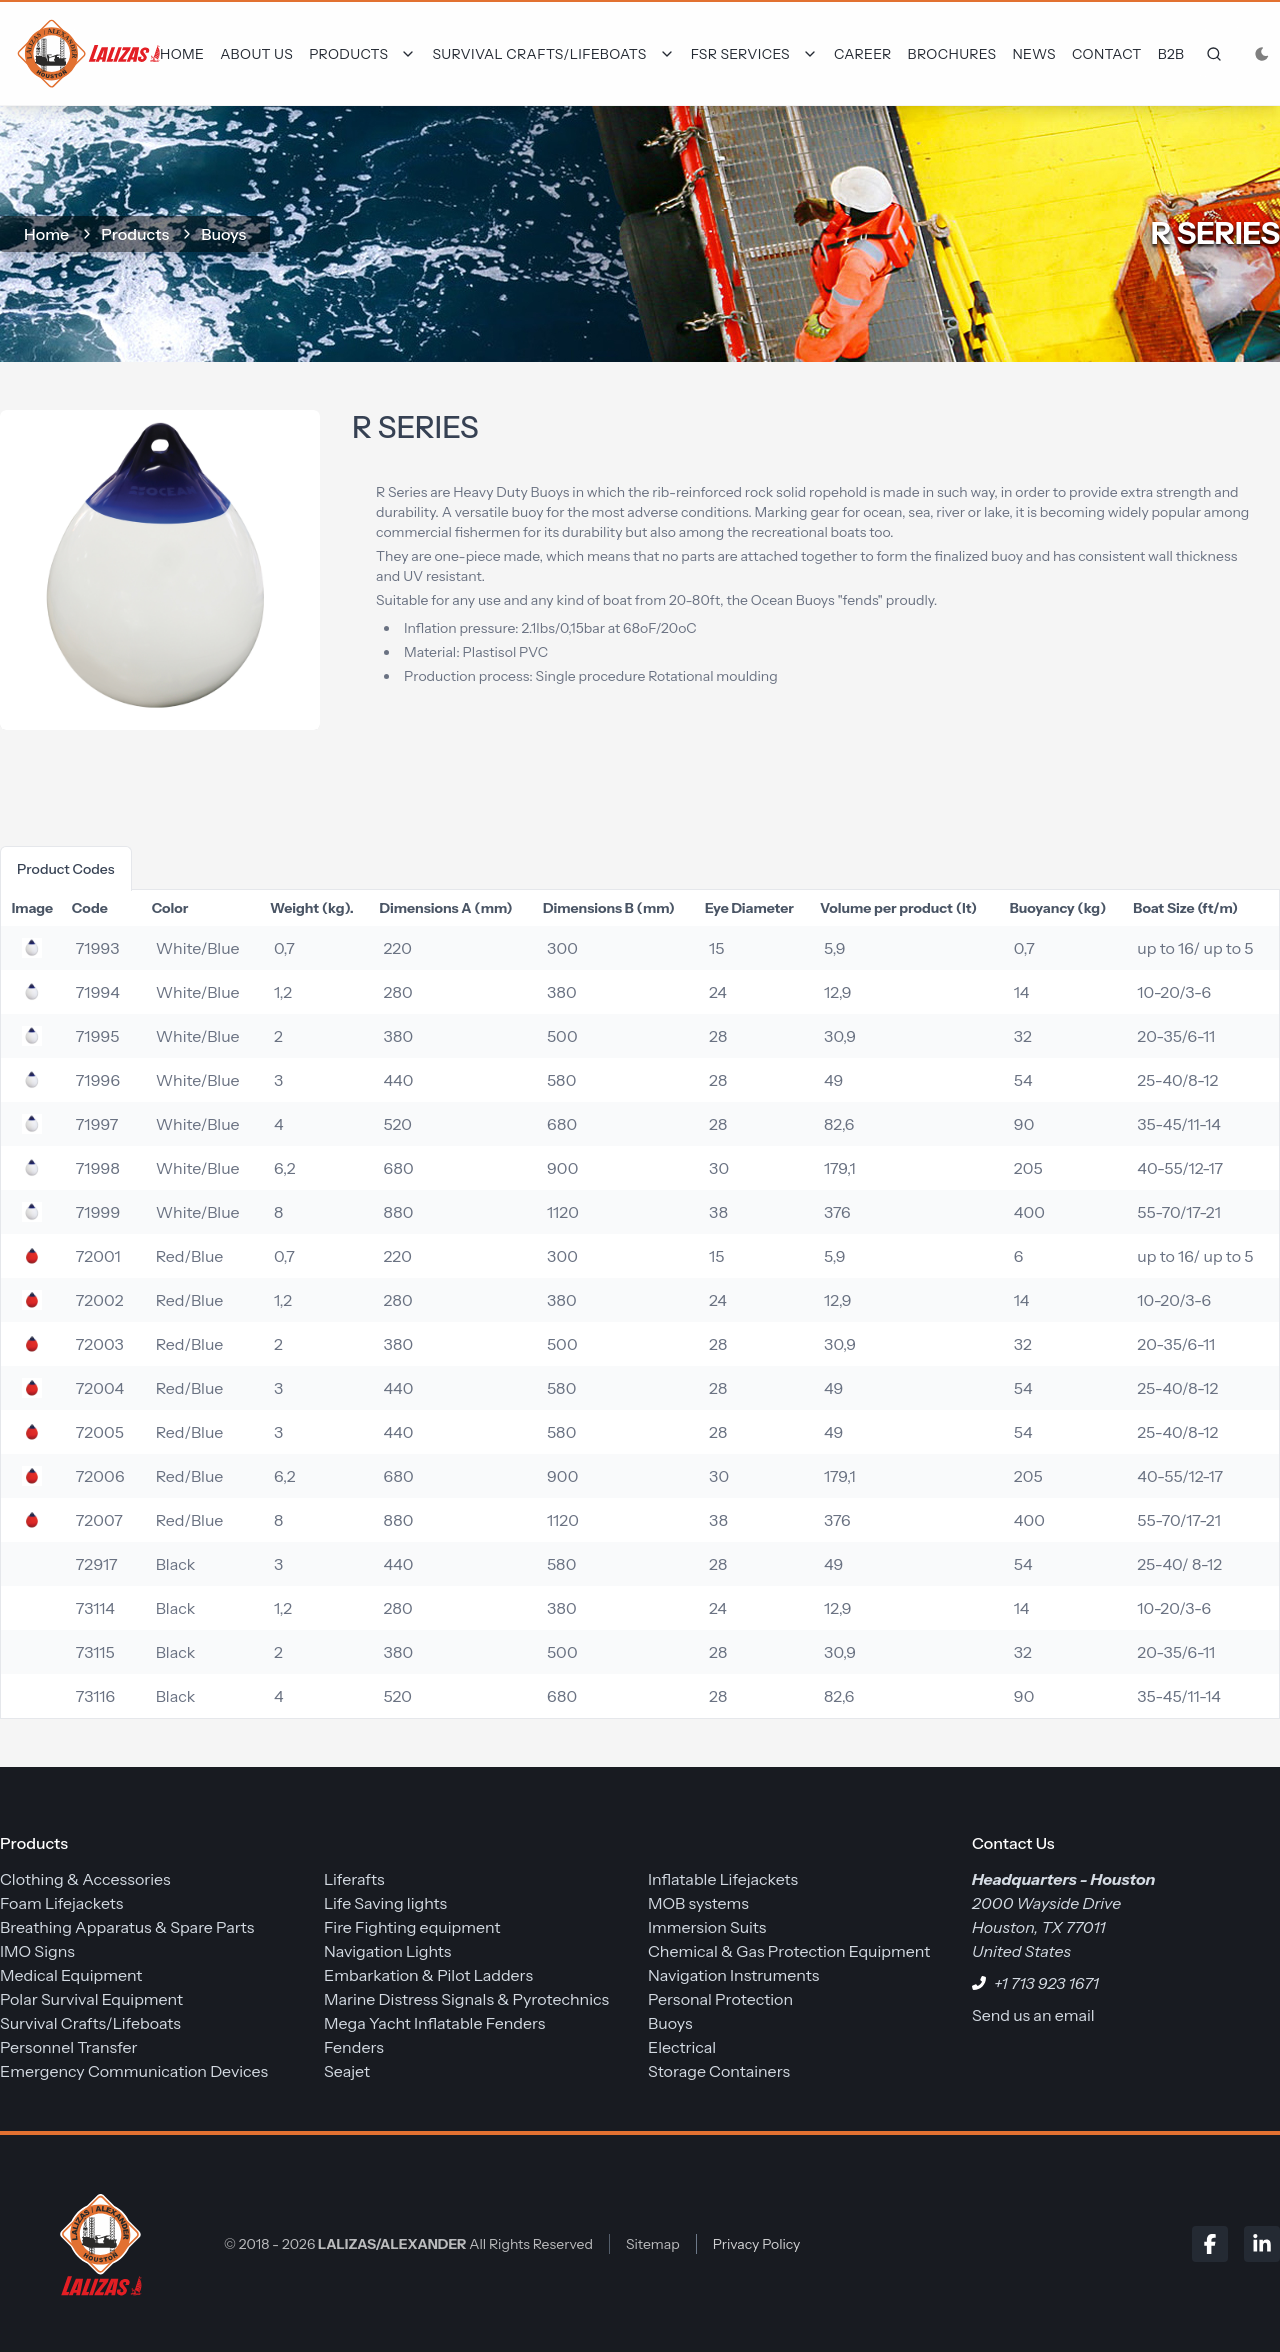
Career (863, 54)
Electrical (682, 2047)
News (1034, 54)
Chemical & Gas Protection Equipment (789, 1951)
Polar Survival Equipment (91, 1999)
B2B (1171, 54)
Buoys (223, 234)
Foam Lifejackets (61, 1903)
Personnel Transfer (69, 2047)
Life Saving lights (385, 1903)
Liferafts (354, 1879)
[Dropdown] (362, 54)
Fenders (354, 2047)
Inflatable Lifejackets (723, 1879)
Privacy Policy (757, 2244)
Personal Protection (720, 1999)
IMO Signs (37, 1951)
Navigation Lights (387, 1951)
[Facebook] (1210, 2244)
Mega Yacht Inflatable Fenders (434, 2023)
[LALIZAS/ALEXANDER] (96, 2243)
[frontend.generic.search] (1210, 54)
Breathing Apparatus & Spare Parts (127, 1927)
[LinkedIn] (1262, 2244)
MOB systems (698, 1903)
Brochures (952, 54)
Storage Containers (719, 2071)
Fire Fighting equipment (412, 1927)
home (46, 234)
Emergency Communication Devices (134, 2071)
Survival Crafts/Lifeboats (90, 2023)
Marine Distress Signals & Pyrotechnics (466, 1999)
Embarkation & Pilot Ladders (428, 1975)
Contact (1107, 54)
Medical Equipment (71, 1975)
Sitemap (653, 2244)
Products (135, 234)
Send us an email (1033, 2015)
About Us (256, 54)
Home (182, 54)
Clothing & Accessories (85, 1879)
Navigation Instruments (733, 1975)
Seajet (347, 2071)
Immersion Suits (707, 1927)
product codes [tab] (66, 869)
